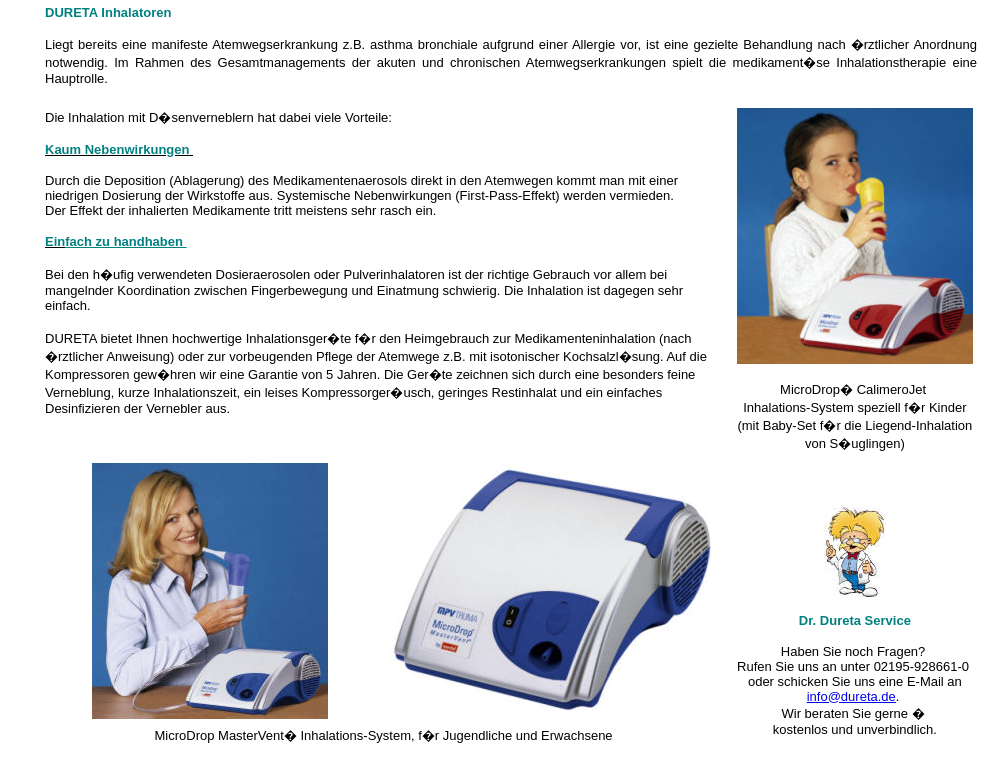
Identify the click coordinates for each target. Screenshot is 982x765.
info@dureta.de (851, 696)
